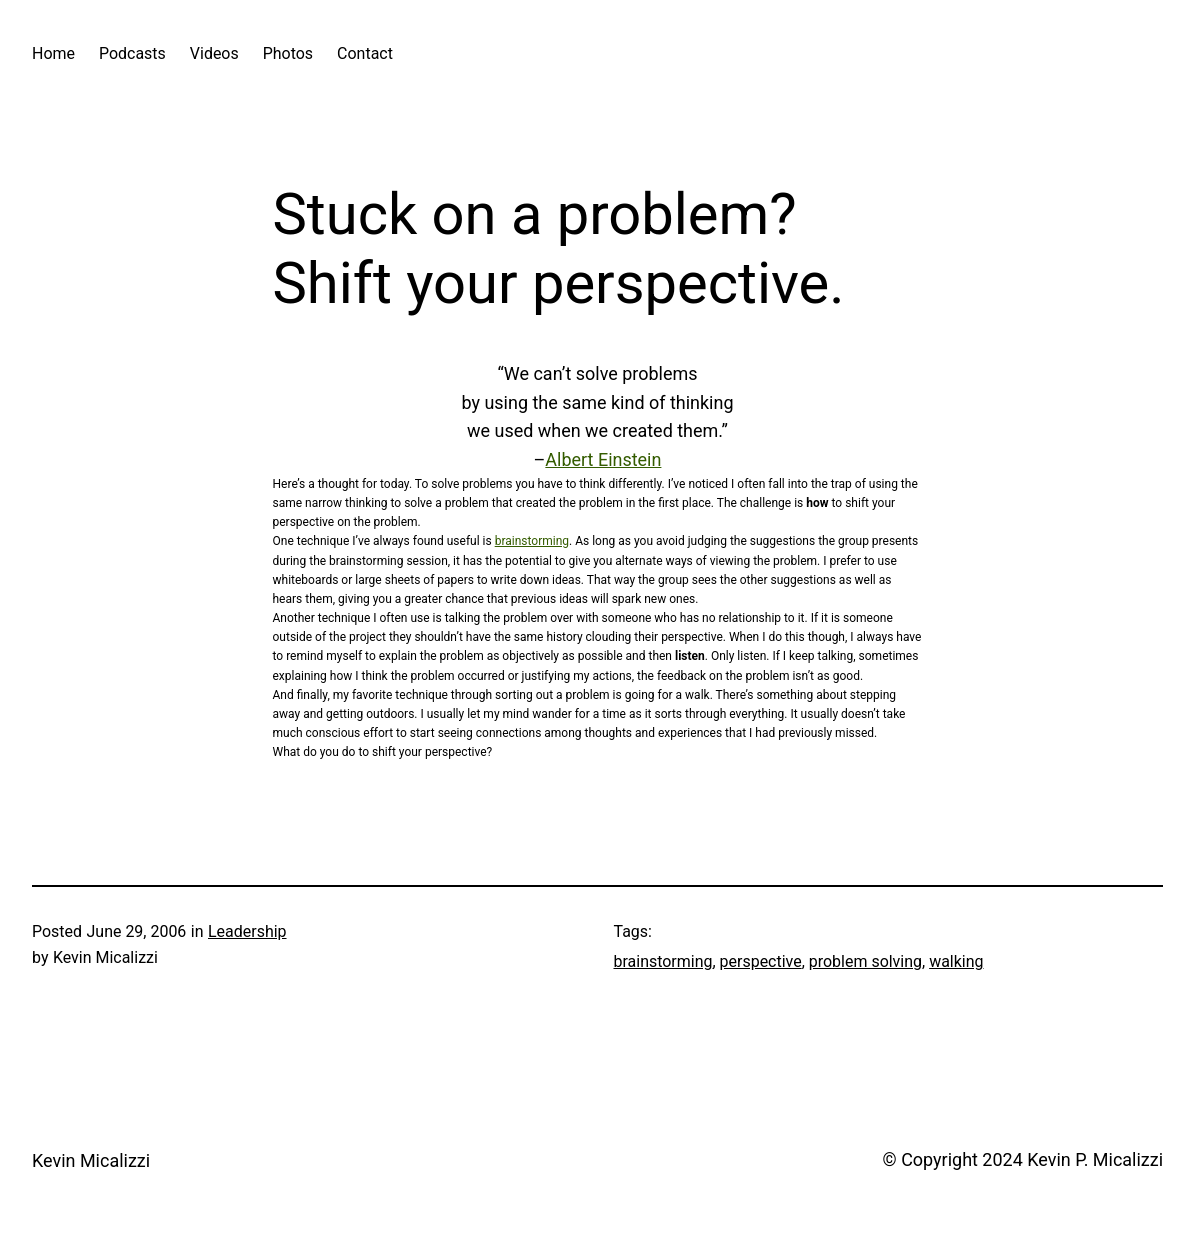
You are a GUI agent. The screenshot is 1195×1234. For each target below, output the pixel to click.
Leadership (247, 931)
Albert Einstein (603, 459)
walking (956, 961)
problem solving (865, 961)
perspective (761, 961)
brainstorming (532, 541)
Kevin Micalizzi (91, 1160)
